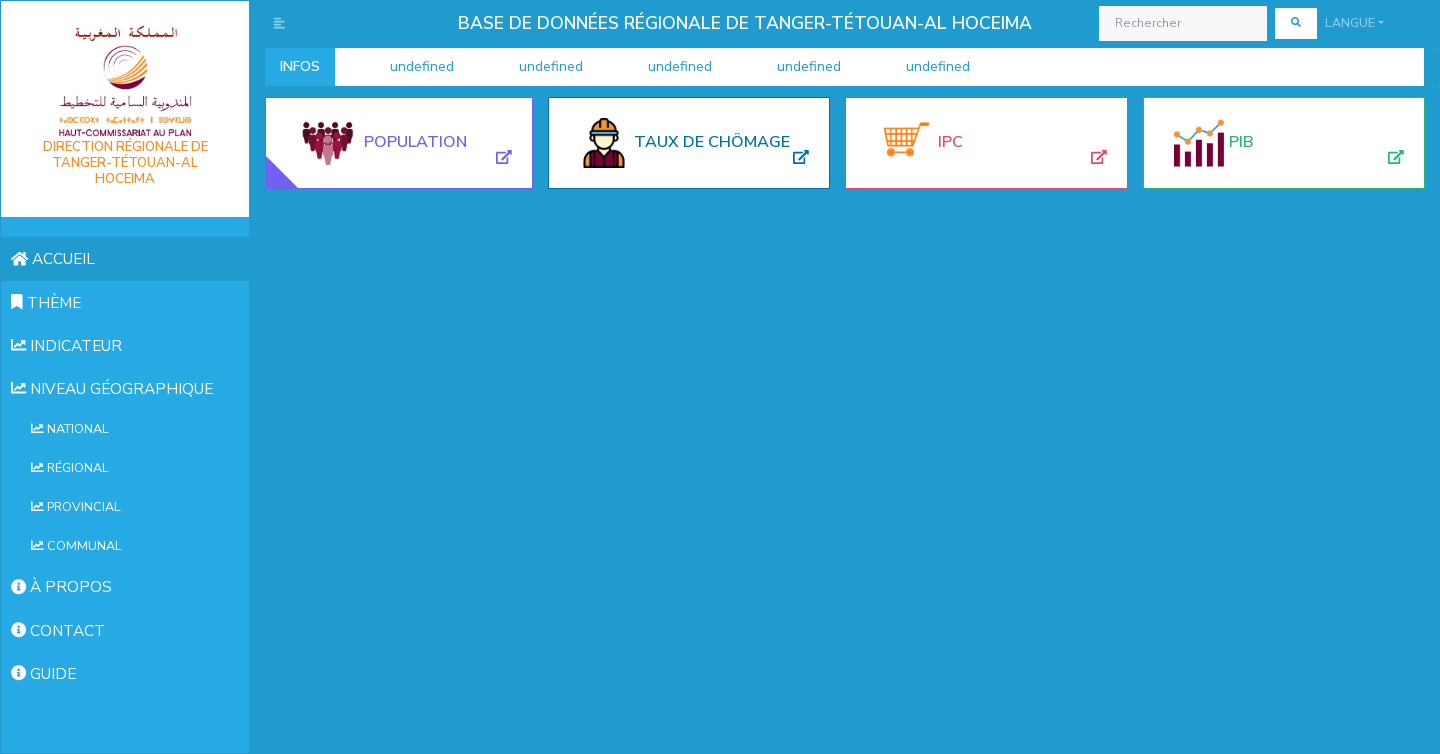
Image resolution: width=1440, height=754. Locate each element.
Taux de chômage (712, 142)
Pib (1241, 142)
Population (415, 142)
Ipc (950, 142)
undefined (399, 67)
